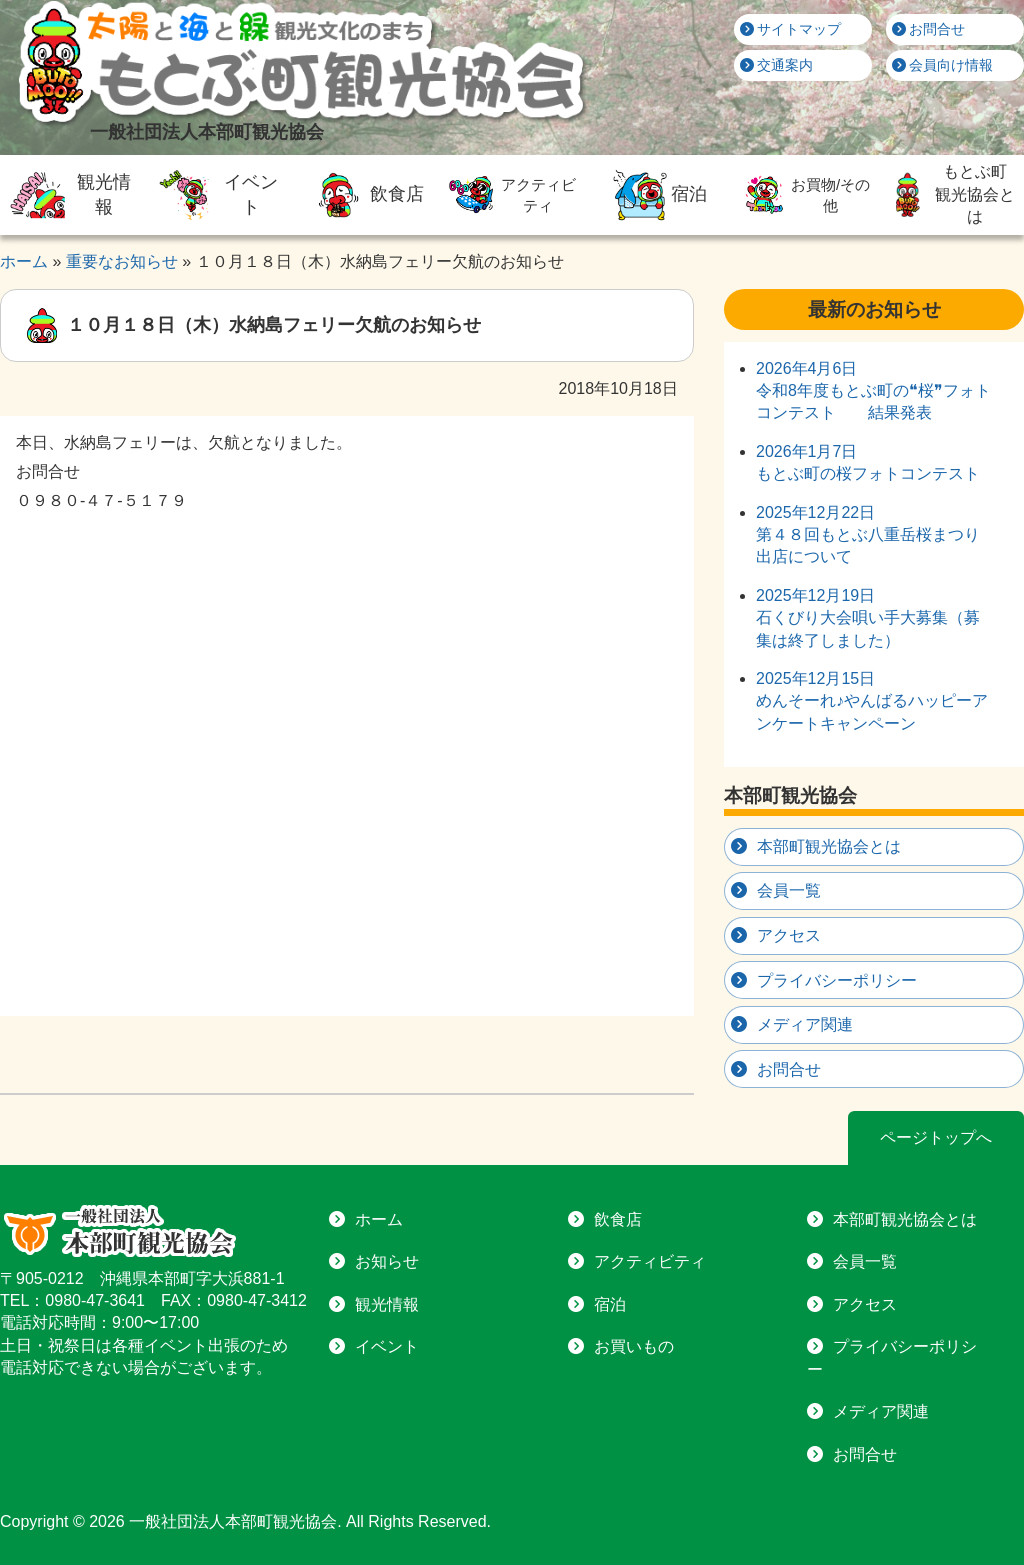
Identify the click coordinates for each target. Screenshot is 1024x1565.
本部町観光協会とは (829, 846)
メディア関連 (805, 1024)
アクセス (789, 935)
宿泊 (658, 195)
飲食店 (365, 195)
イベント (215, 195)
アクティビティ (510, 194)
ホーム (379, 1219)
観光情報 (68, 195)
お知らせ (387, 1261)
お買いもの (634, 1346)
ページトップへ (936, 1137)
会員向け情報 (943, 65)
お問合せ (929, 29)
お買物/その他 (804, 194)
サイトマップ (791, 29)
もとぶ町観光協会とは (949, 194)
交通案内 (777, 65)
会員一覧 (789, 890)
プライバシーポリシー (837, 980)
